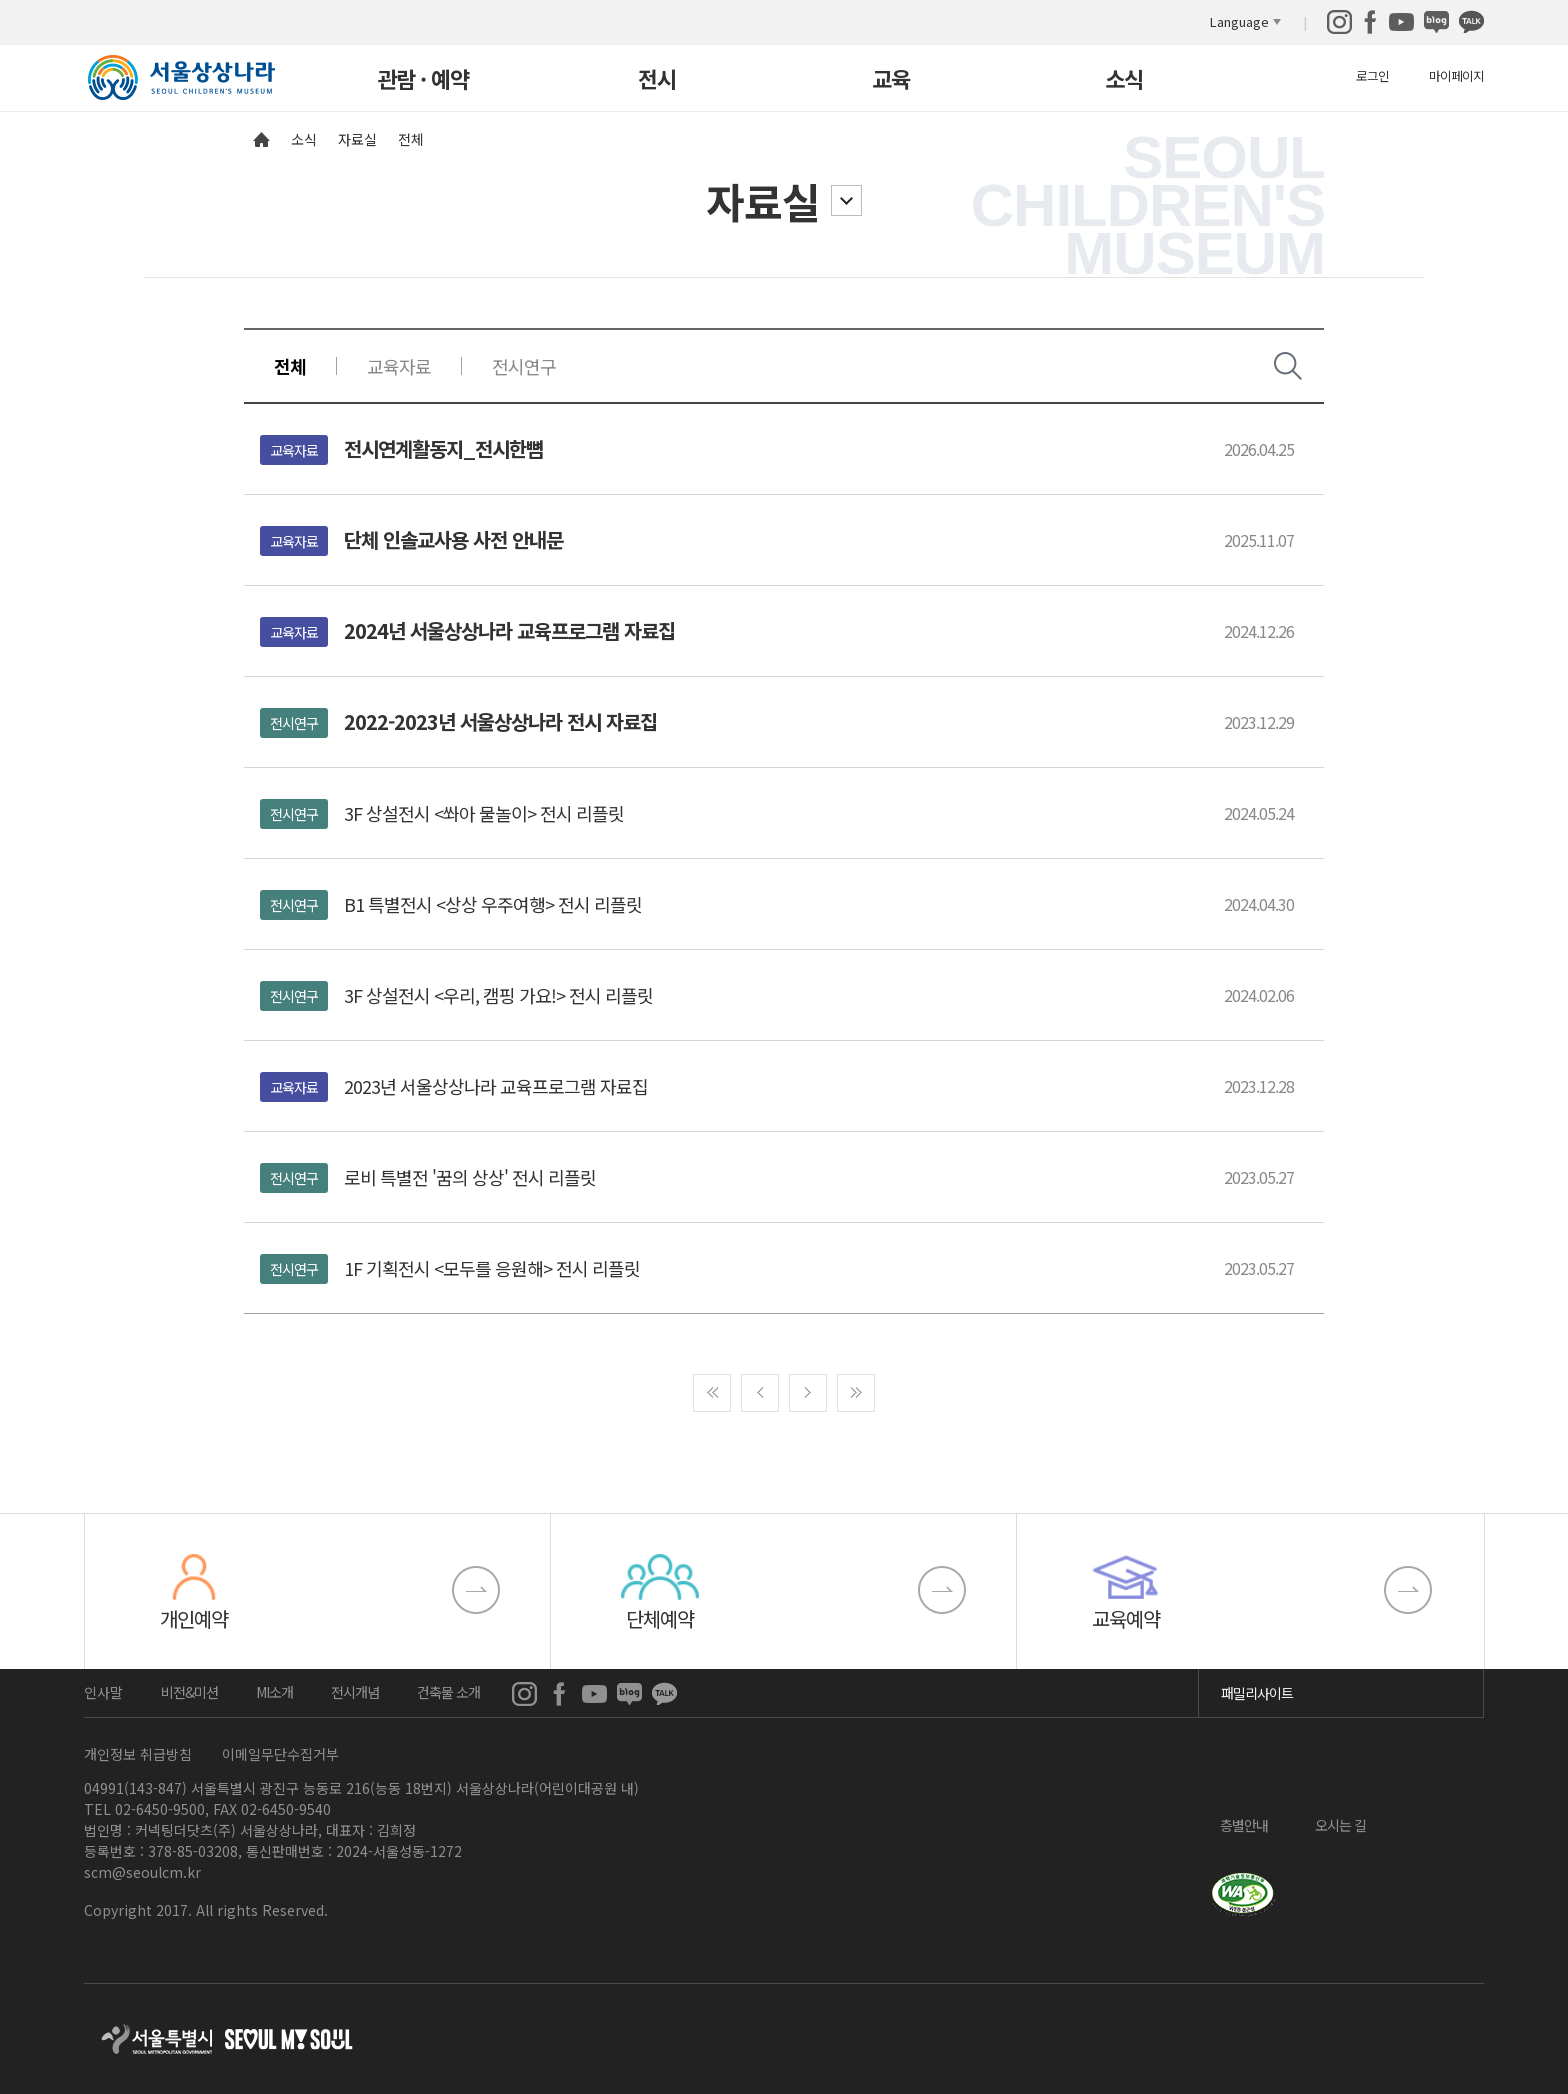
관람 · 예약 (423, 80)
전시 (657, 80)
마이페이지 (1456, 75)
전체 (290, 366)
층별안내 (1244, 1823)
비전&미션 (189, 1692)
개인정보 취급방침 (138, 1754)
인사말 (103, 1692)
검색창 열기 (1288, 366)
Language (1239, 21)
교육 (891, 80)
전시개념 (355, 1692)
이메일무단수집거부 (280, 1754)
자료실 (763, 200)
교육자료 (399, 366)
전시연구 (524, 366)
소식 (1124, 80)
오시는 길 (1340, 1823)
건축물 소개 (448, 1692)
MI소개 (274, 1692)
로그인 (1372, 75)
